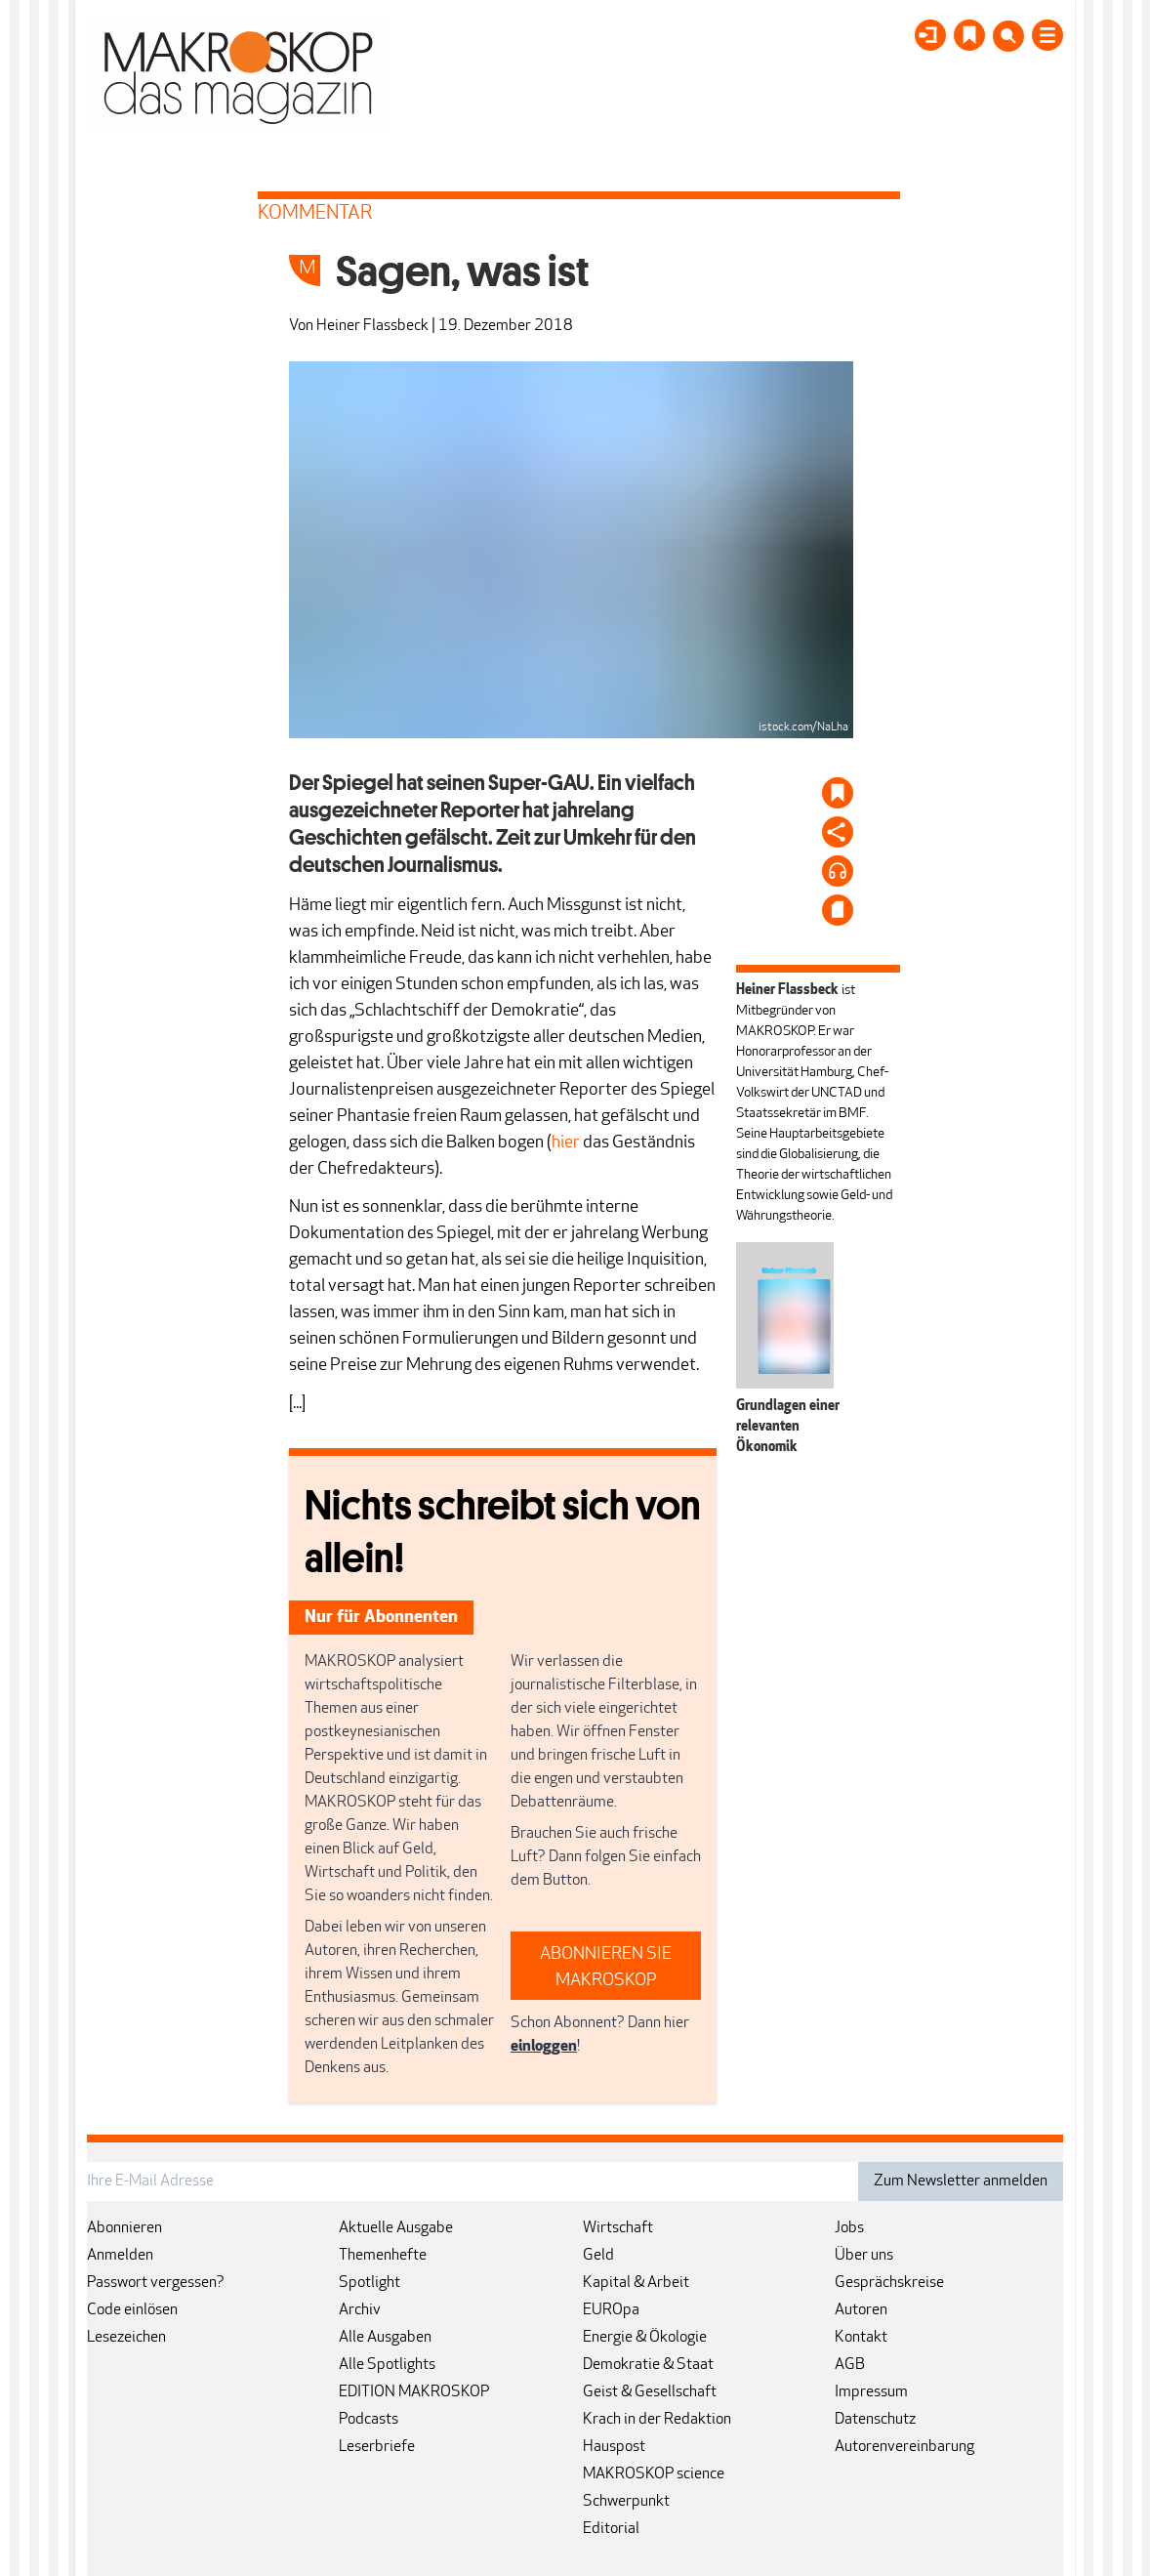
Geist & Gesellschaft (650, 2392)
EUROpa (611, 2310)
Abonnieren (124, 2228)
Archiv (360, 2310)
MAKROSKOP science (653, 2474)
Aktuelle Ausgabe (396, 2228)
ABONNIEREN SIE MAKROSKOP (606, 1967)
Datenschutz (875, 2420)
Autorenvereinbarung (904, 2447)
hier (566, 1143)
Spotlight (369, 2283)
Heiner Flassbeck (372, 326)
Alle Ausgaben (385, 2338)
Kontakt (861, 2338)
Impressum (871, 2392)
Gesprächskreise (889, 2283)
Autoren (861, 2310)
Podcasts (368, 2420)
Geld (598, 2256)
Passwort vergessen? (156, 2283)
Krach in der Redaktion (657, 2420)
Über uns (864, 2256)
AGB (850, 2365)
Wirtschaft (618, 2228)
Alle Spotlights (387, 2365)
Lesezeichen (126, 2338)
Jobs (849, 2228)
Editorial (611, 2529)
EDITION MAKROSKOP (414, 2392)
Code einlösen (132, 2310)
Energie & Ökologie (645, 2338)
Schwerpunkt (626, 2502)
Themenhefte (383, 2256)
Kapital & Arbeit (636, 2283)
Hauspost (614, 2447)
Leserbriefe (377, 2447)
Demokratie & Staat (648, 2365)
